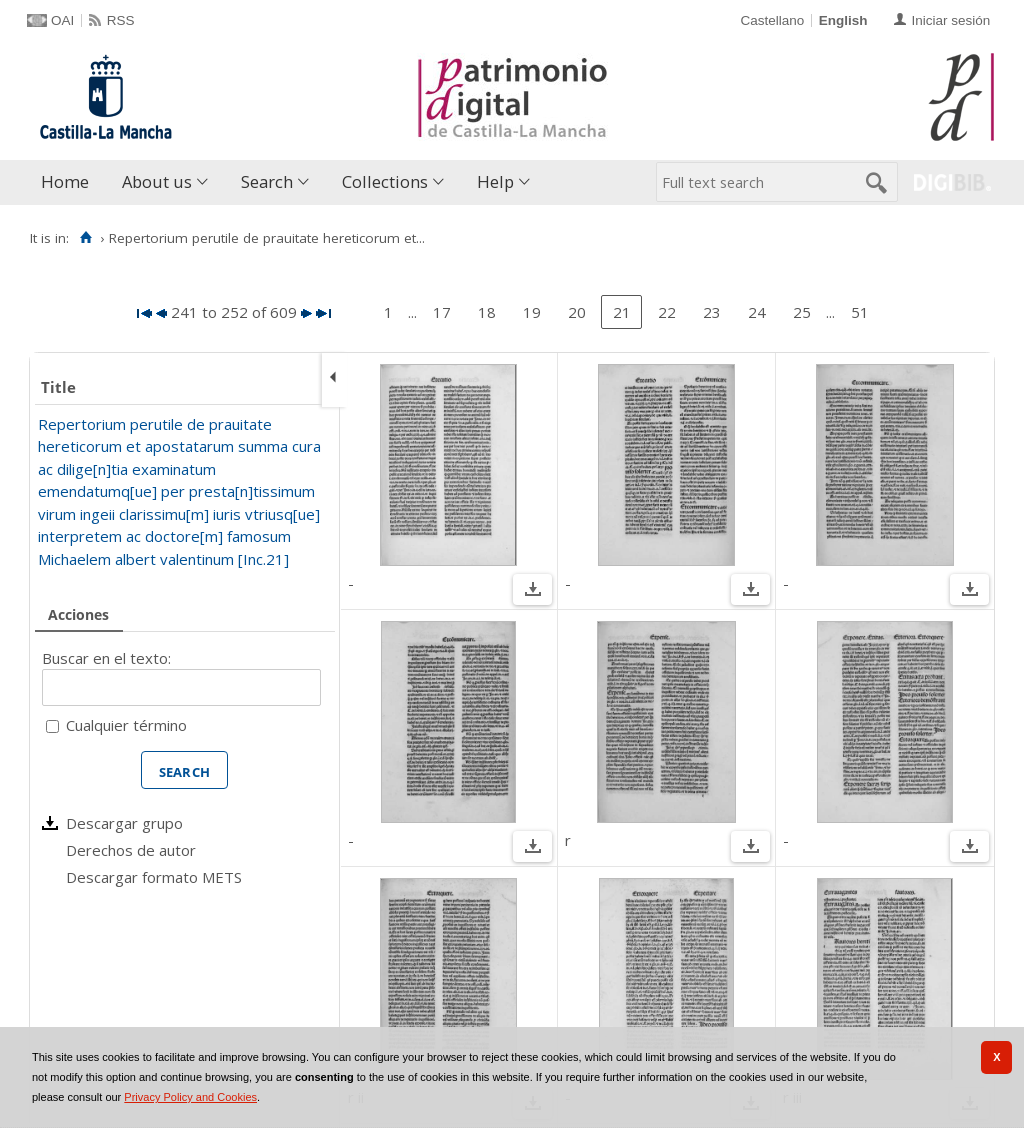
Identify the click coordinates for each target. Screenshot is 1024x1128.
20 (577, 312)
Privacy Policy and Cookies (190, 1097)
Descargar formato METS (154, 877)
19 (532, 312)
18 (487, 312)
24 (757, 312)
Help (495, 181)
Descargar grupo (124, 823)
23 (712, 312)
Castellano (772, 20)
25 (802, 312)
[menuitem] (69, 182)
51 (860, 312)
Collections (385, 181)
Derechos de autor (131, 850)
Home (65, 181)
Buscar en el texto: (106, 658)
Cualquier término (126, 725)
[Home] (85, 238)
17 (442, 312)
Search (267, 181)
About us (157, 181)
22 (667, 312)
